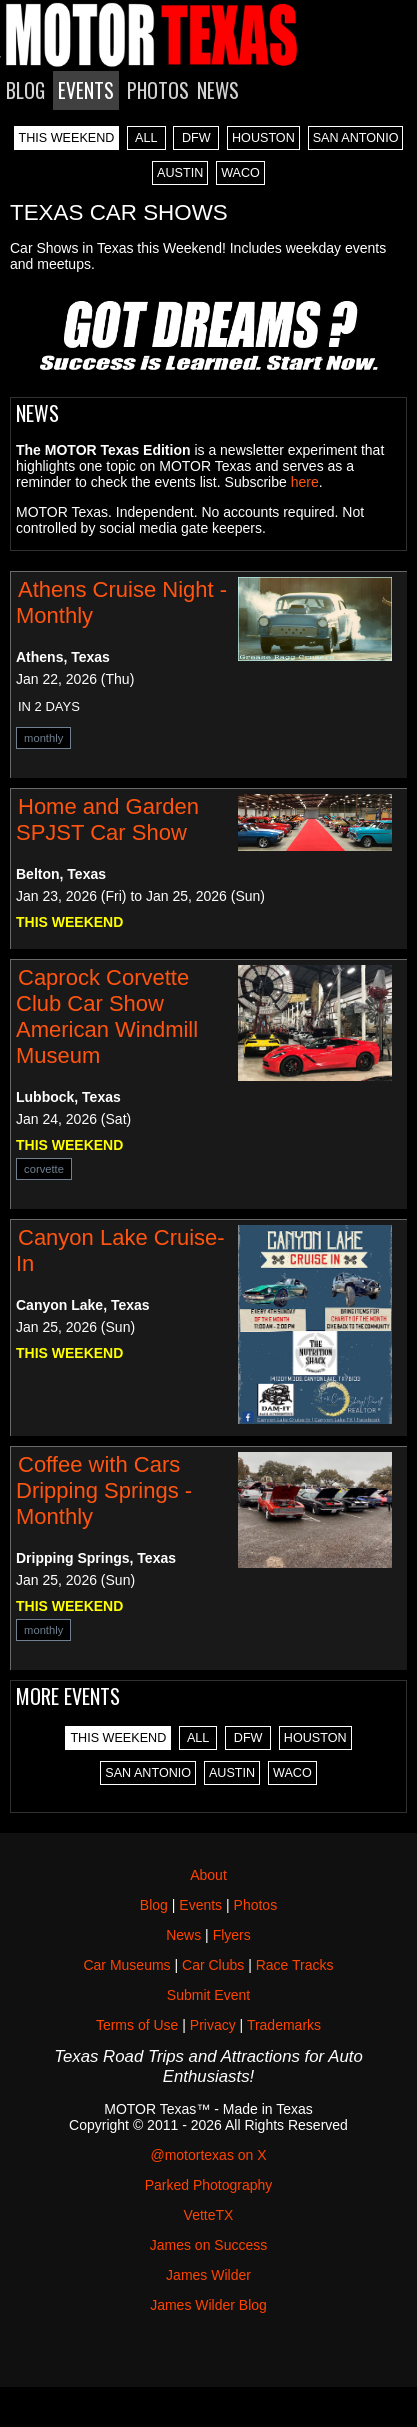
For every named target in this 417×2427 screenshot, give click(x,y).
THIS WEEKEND (67, 138)
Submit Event (208, 1995)
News (183, 1935)
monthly (43, 738)
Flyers (232, 1935)
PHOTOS (158, 90)
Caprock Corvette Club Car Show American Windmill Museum (107, 1016)
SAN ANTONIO (356, 138)
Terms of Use (137, 2025)
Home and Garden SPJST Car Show (107, 819)
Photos (256, 1905)
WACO (240, 173)
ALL (146, 138)
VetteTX (209, 2215)
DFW (196, 138)
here (305, 482)
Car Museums (126, 1965)
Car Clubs (213, 1965)
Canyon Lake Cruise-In (120, 1250)
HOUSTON (263, 138)
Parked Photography (209, 2185)
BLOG (25, 90)
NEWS (218, 90)
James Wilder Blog (208, 2305)
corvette (44, 1169)
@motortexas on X (208, 2155)
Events (200, 1905)
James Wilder (208, 2275)
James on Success (209, 2245)
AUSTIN (180, 173)
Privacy (213, 2025)
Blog (154, 1905)
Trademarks (284, 2025)
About (208, 1875)
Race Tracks (295, 1965)
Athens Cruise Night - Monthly (121, 602)
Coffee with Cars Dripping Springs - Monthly (104, 1490)
